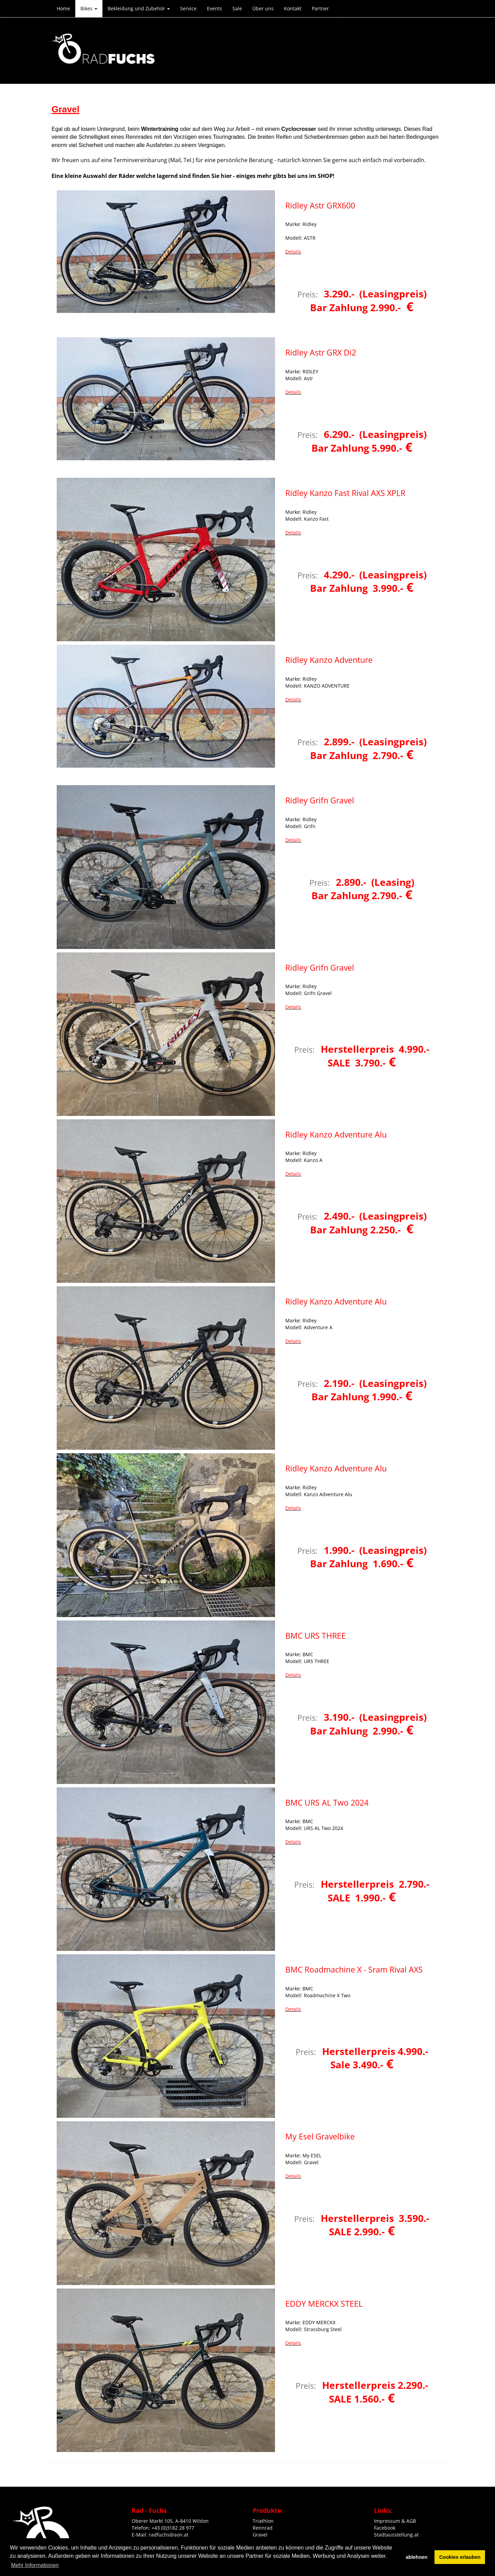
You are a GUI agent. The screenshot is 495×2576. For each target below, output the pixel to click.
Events (214, 8)
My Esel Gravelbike (320, 2136)
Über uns (263, 8)
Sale (237, 8)
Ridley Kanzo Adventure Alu (336, 1134)
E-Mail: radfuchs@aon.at (160, 2534)
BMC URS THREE (315, 1635)
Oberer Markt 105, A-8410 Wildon (170, 2521)
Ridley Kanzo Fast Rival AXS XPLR (345, 492)
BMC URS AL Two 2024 (326, 1802)
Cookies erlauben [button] (460, 2557)
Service (188, 8)
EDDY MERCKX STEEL (324, 2303)
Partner (320, 8)
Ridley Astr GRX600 (320, 205)
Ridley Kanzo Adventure (329, 659)
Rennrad (263, 2527)
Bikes (88, 8)
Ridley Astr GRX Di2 (320, 352)
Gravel (260, 2534)
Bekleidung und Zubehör (139, 8)
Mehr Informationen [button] (35, 2565)
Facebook (384, 2527)
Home (63, 8)
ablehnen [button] (416, 2557)
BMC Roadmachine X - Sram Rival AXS (354, 1969)
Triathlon (263, 2521)
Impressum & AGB (395, 2521)
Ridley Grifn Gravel (319, 800)
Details (293, 251)
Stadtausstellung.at (396, 2534)
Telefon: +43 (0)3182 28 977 (163, 2527)
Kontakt (292, 8)
